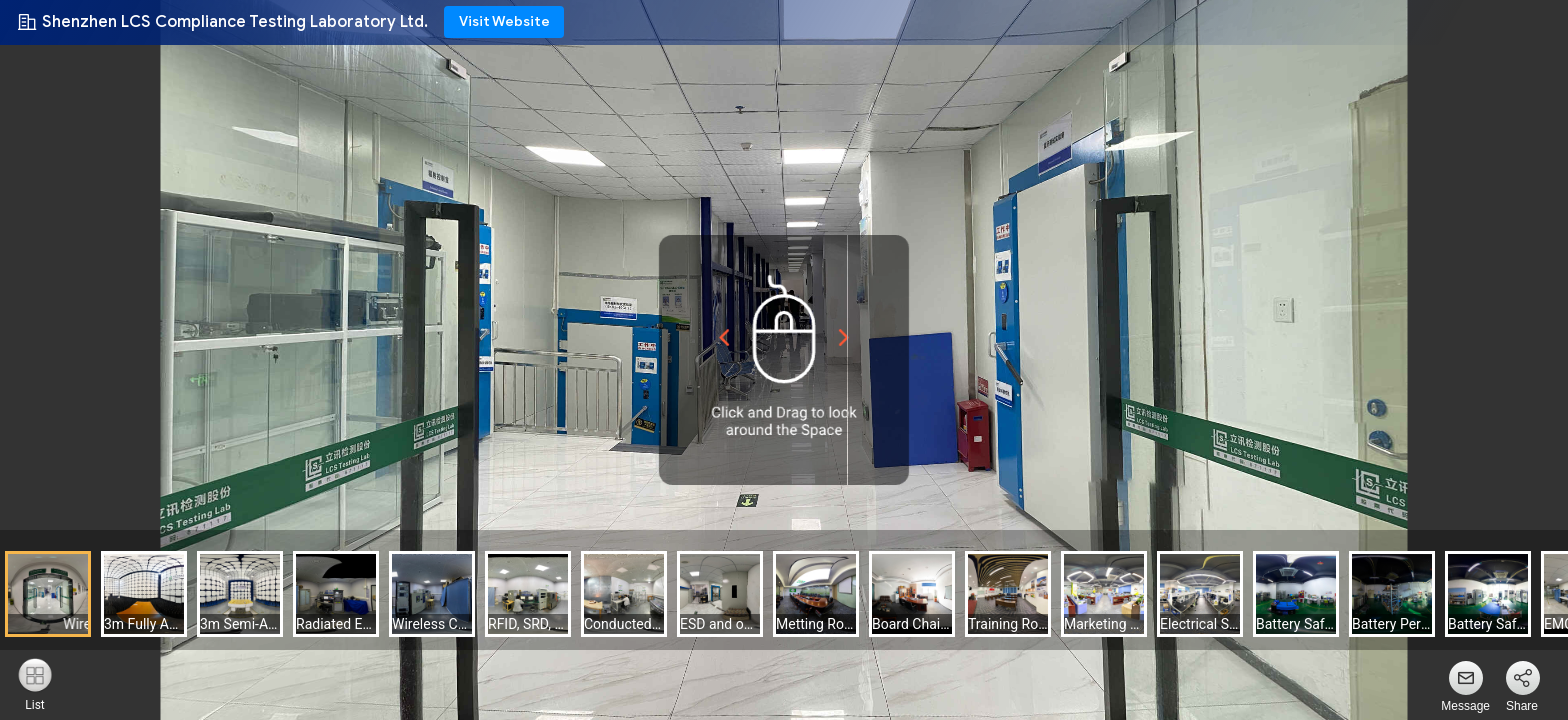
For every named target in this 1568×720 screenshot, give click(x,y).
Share (1522, 706)
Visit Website (504, 21)
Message (1465, 706)
